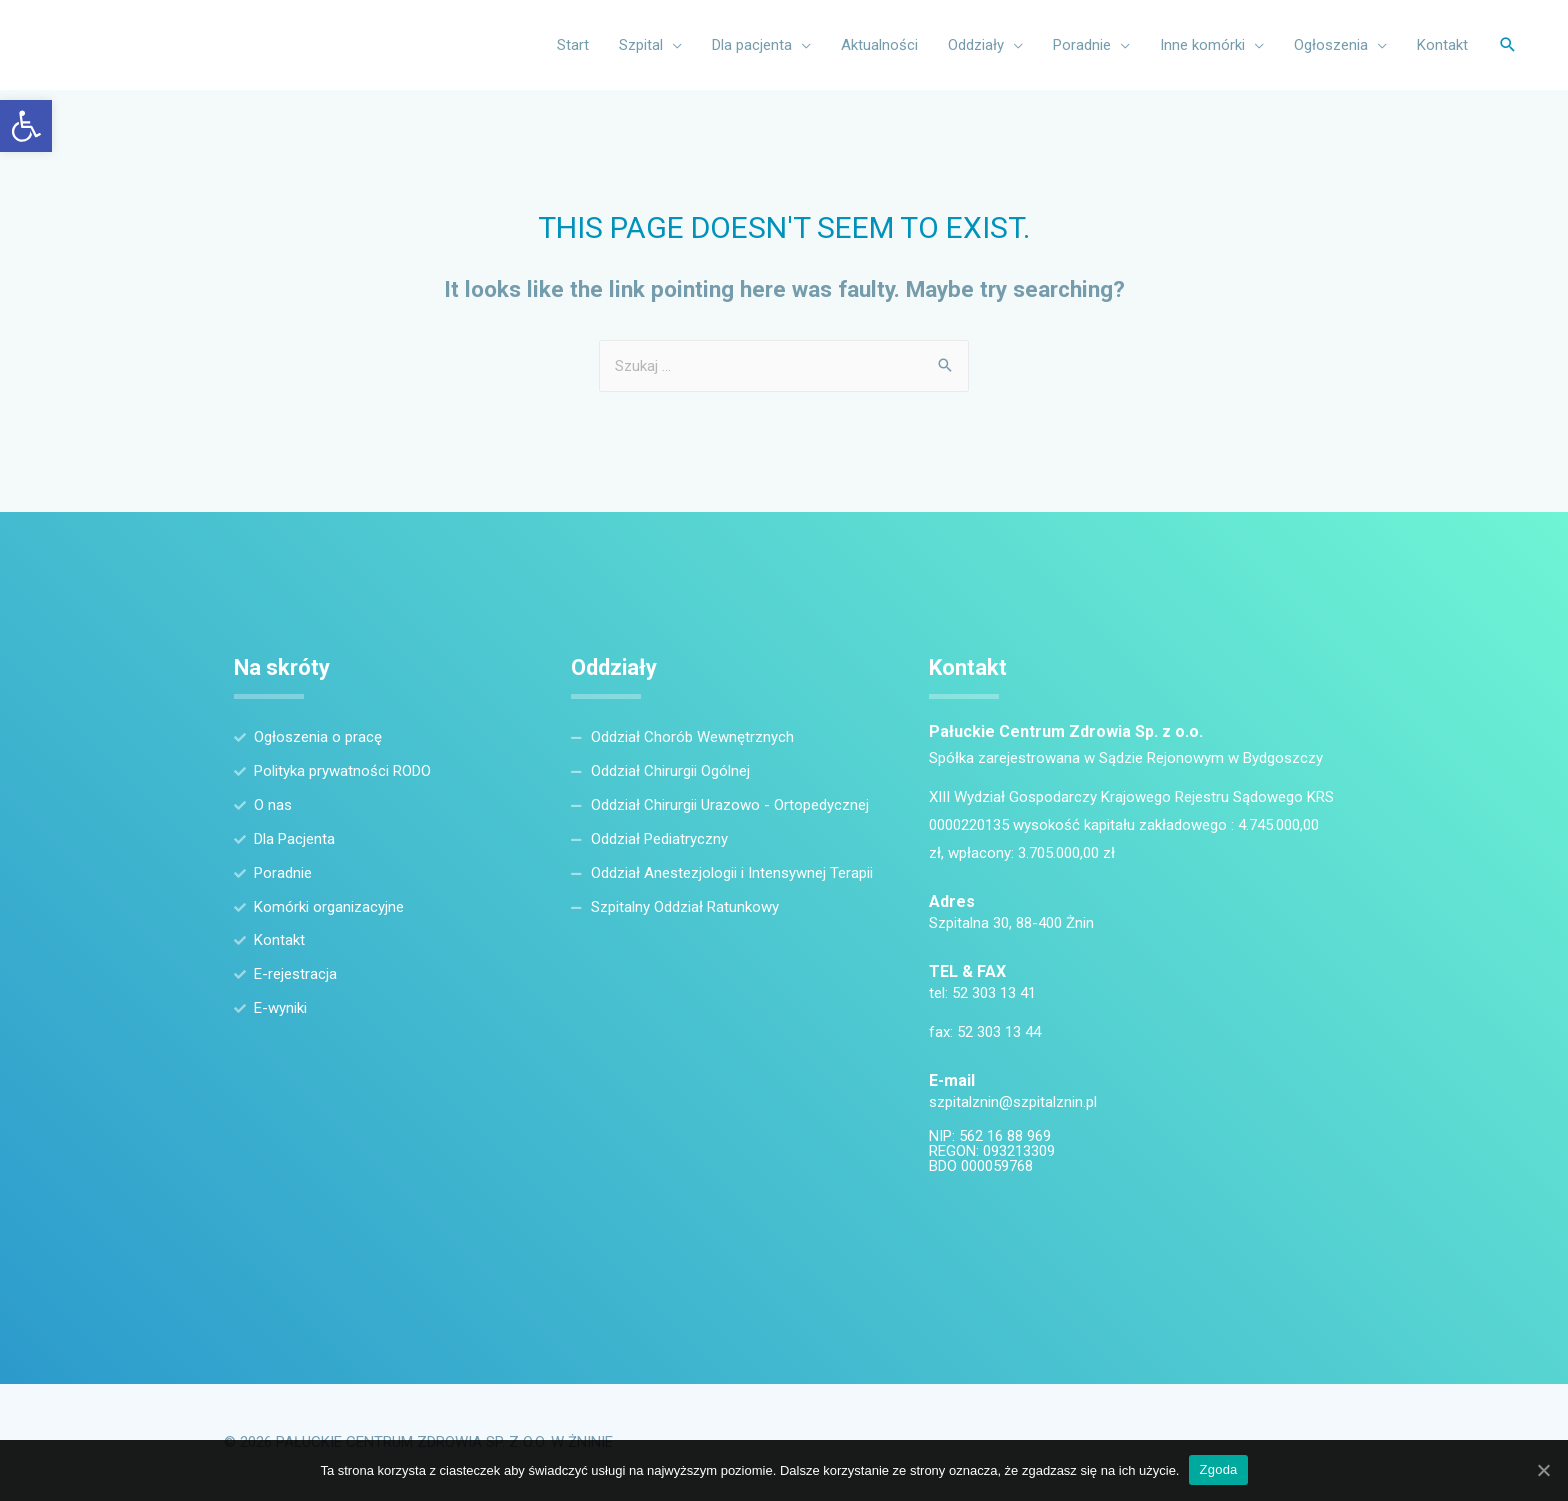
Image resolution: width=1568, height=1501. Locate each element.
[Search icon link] (1508, 45)
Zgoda (1218, 1469)
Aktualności (879, 45)
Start (573, 45)
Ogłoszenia (1331, 45)
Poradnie (1082, 45)
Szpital (641, 45)
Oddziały (976, 45)
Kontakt (1442, 45)
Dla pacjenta (752, 45)
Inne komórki (1202, 45)
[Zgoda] (1543, 1470)
